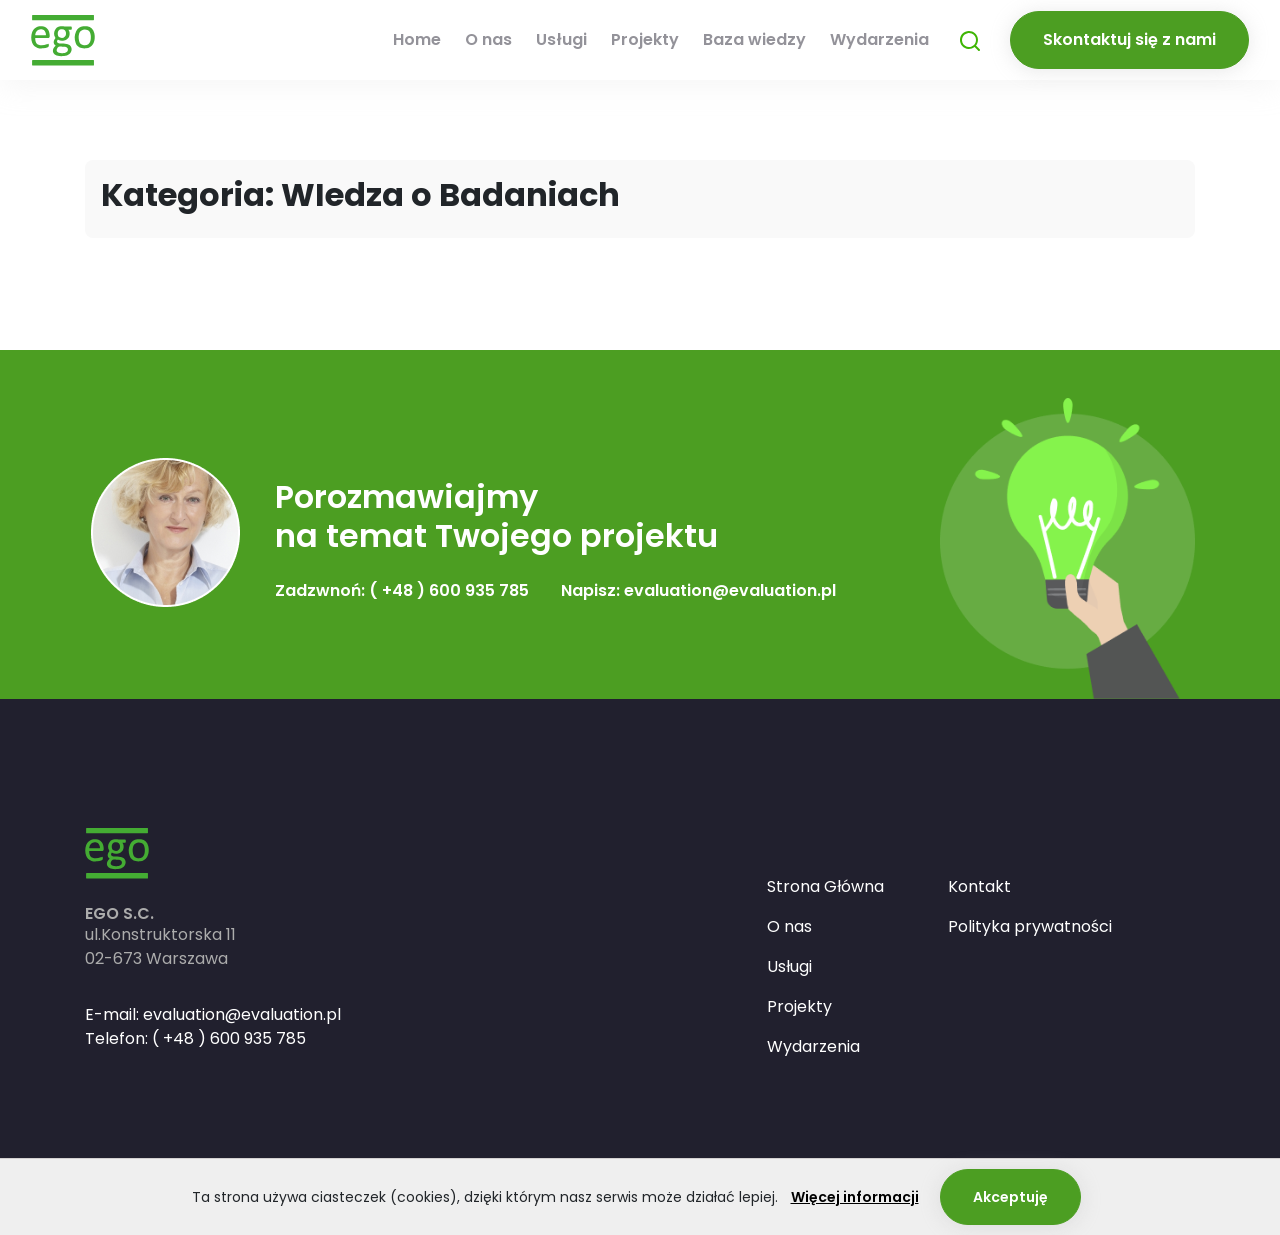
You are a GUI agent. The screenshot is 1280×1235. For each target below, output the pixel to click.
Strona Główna (825, 886)
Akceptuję (1010, 1197)
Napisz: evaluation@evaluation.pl (698, 590)
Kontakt (979, 886)
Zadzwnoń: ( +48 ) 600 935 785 (402, 590)
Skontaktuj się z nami (1129, 39)
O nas (488, 39)
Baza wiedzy (754, 39)
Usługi (561, 39)
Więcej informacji (855, 1197)
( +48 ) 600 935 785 (229, 1038)
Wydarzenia (879, 39)
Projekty (645, 39)
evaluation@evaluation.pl (242, 1014)
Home (417, 39)
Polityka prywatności (1030, 926)
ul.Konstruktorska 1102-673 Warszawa (160, 946)
